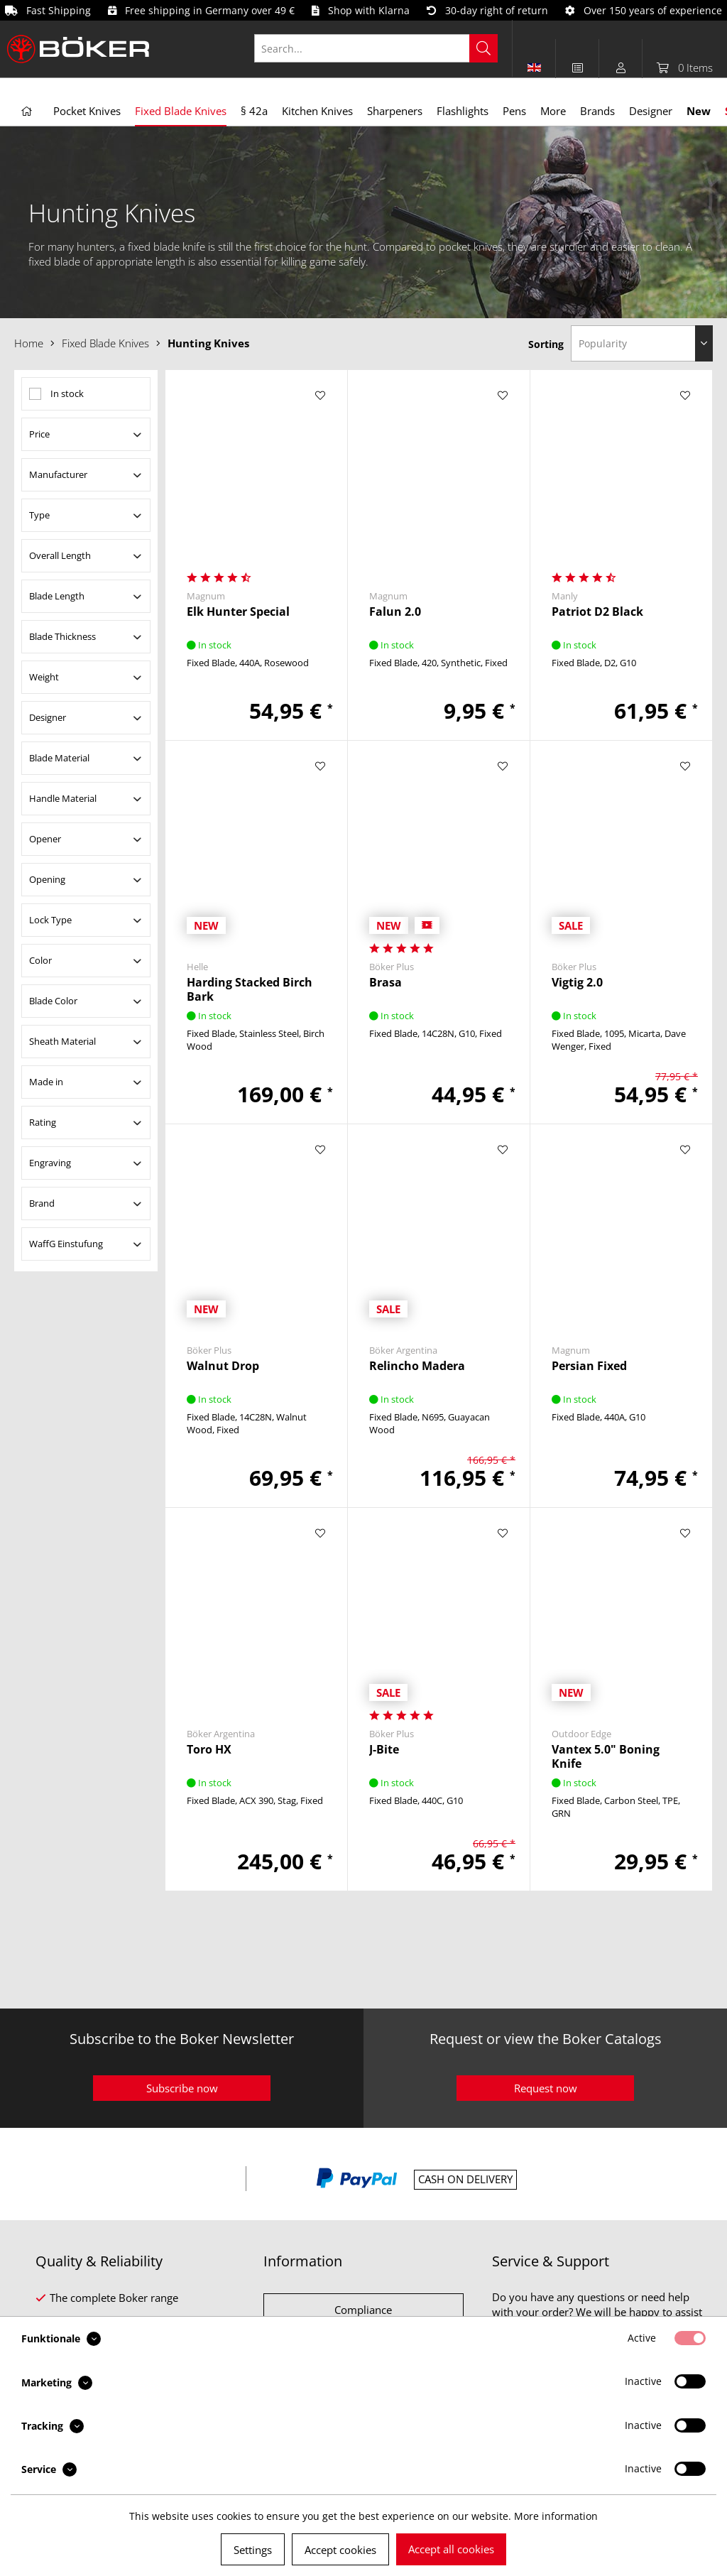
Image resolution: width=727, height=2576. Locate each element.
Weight (44, 676)
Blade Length (56, 595)
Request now (545, 2088)
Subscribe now (182, 2088)
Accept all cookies (451, 2549)
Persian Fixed (589, 1366)
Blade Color (53, 1000)
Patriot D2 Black (597, 611)
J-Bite (384, 1749)
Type (39, 515)
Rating (42, 1122)
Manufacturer (58, 474)
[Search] (483, 48)
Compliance (363, 2310)
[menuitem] (383, 48)
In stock (67, 393)
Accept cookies (340, 2550)
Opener (45, 838)
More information (556, 2516)
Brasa (385, 982)
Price (39, 434)
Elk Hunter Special (238, 611)
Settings (253, 2550)
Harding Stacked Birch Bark (249, 989)
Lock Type (50, 919)
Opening (47, 879)
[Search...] (376, 48)
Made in (46, 1081)
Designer (47, 717)
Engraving (50, 1162)
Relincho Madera (417, 1366)
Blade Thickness (62, 636)
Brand (42, 1203)
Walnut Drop (223, 1366)
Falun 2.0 (395, 611)
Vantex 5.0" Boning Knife (606, 1756)
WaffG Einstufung (66, 1243)
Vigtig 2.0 (577, 982)
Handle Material (63, 798)
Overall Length (60, 555)
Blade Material (59, 757)
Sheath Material (62, 1041)
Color (40, 960)
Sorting (546, 344)
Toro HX (209, 1749)
